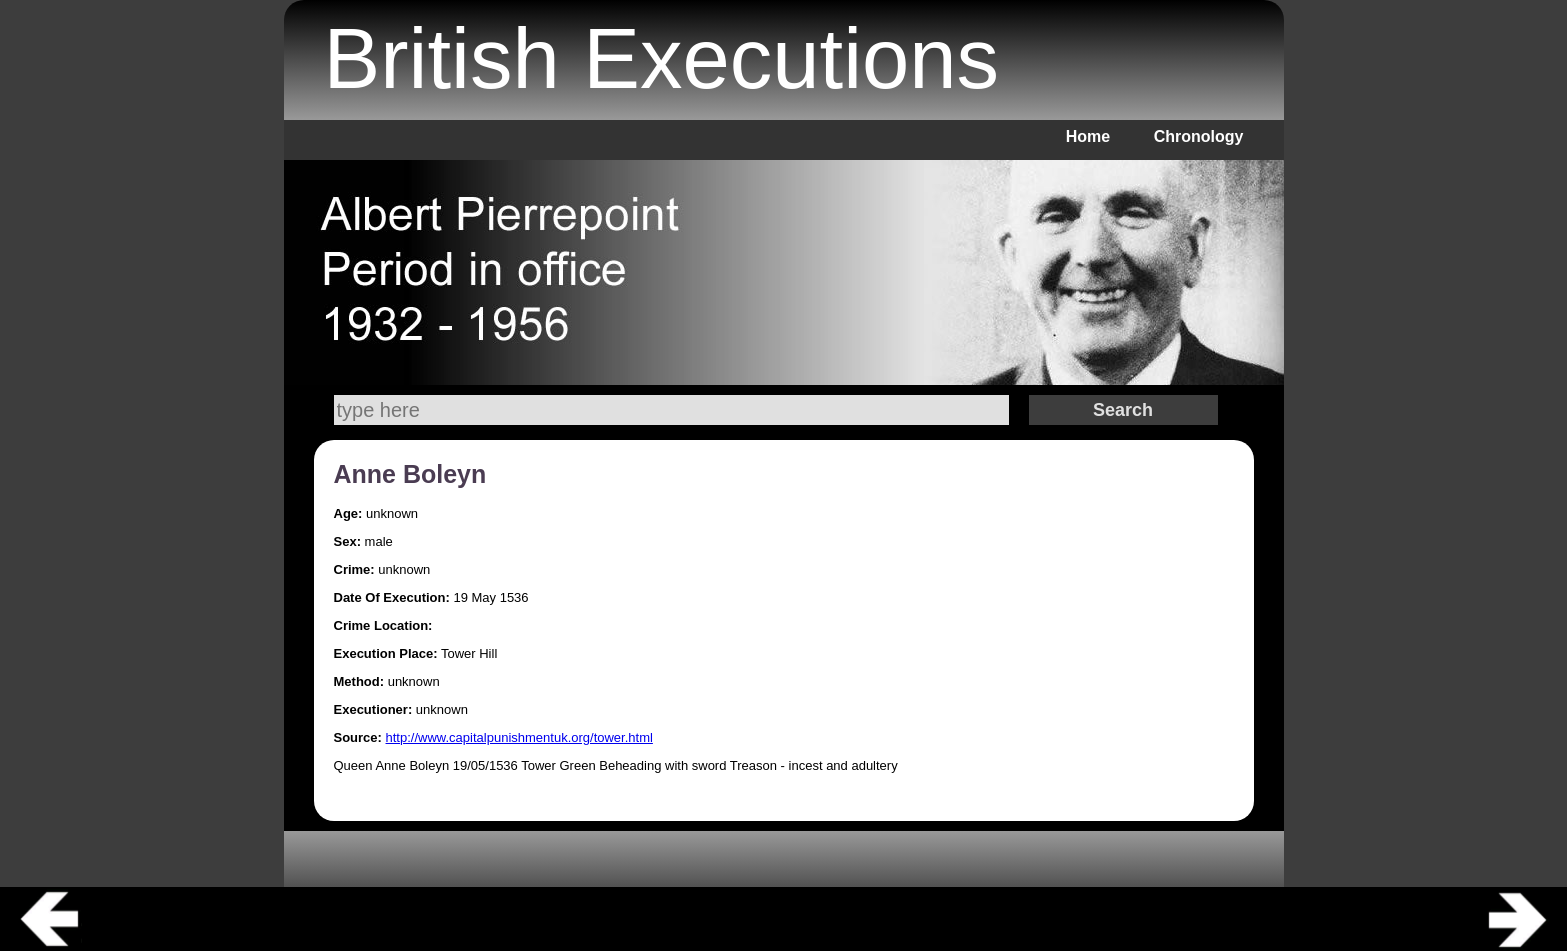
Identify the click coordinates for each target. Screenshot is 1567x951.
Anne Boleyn (410, 474)
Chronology (1199, 136)
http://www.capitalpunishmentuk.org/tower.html (519, 737)
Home (1088, 136)
